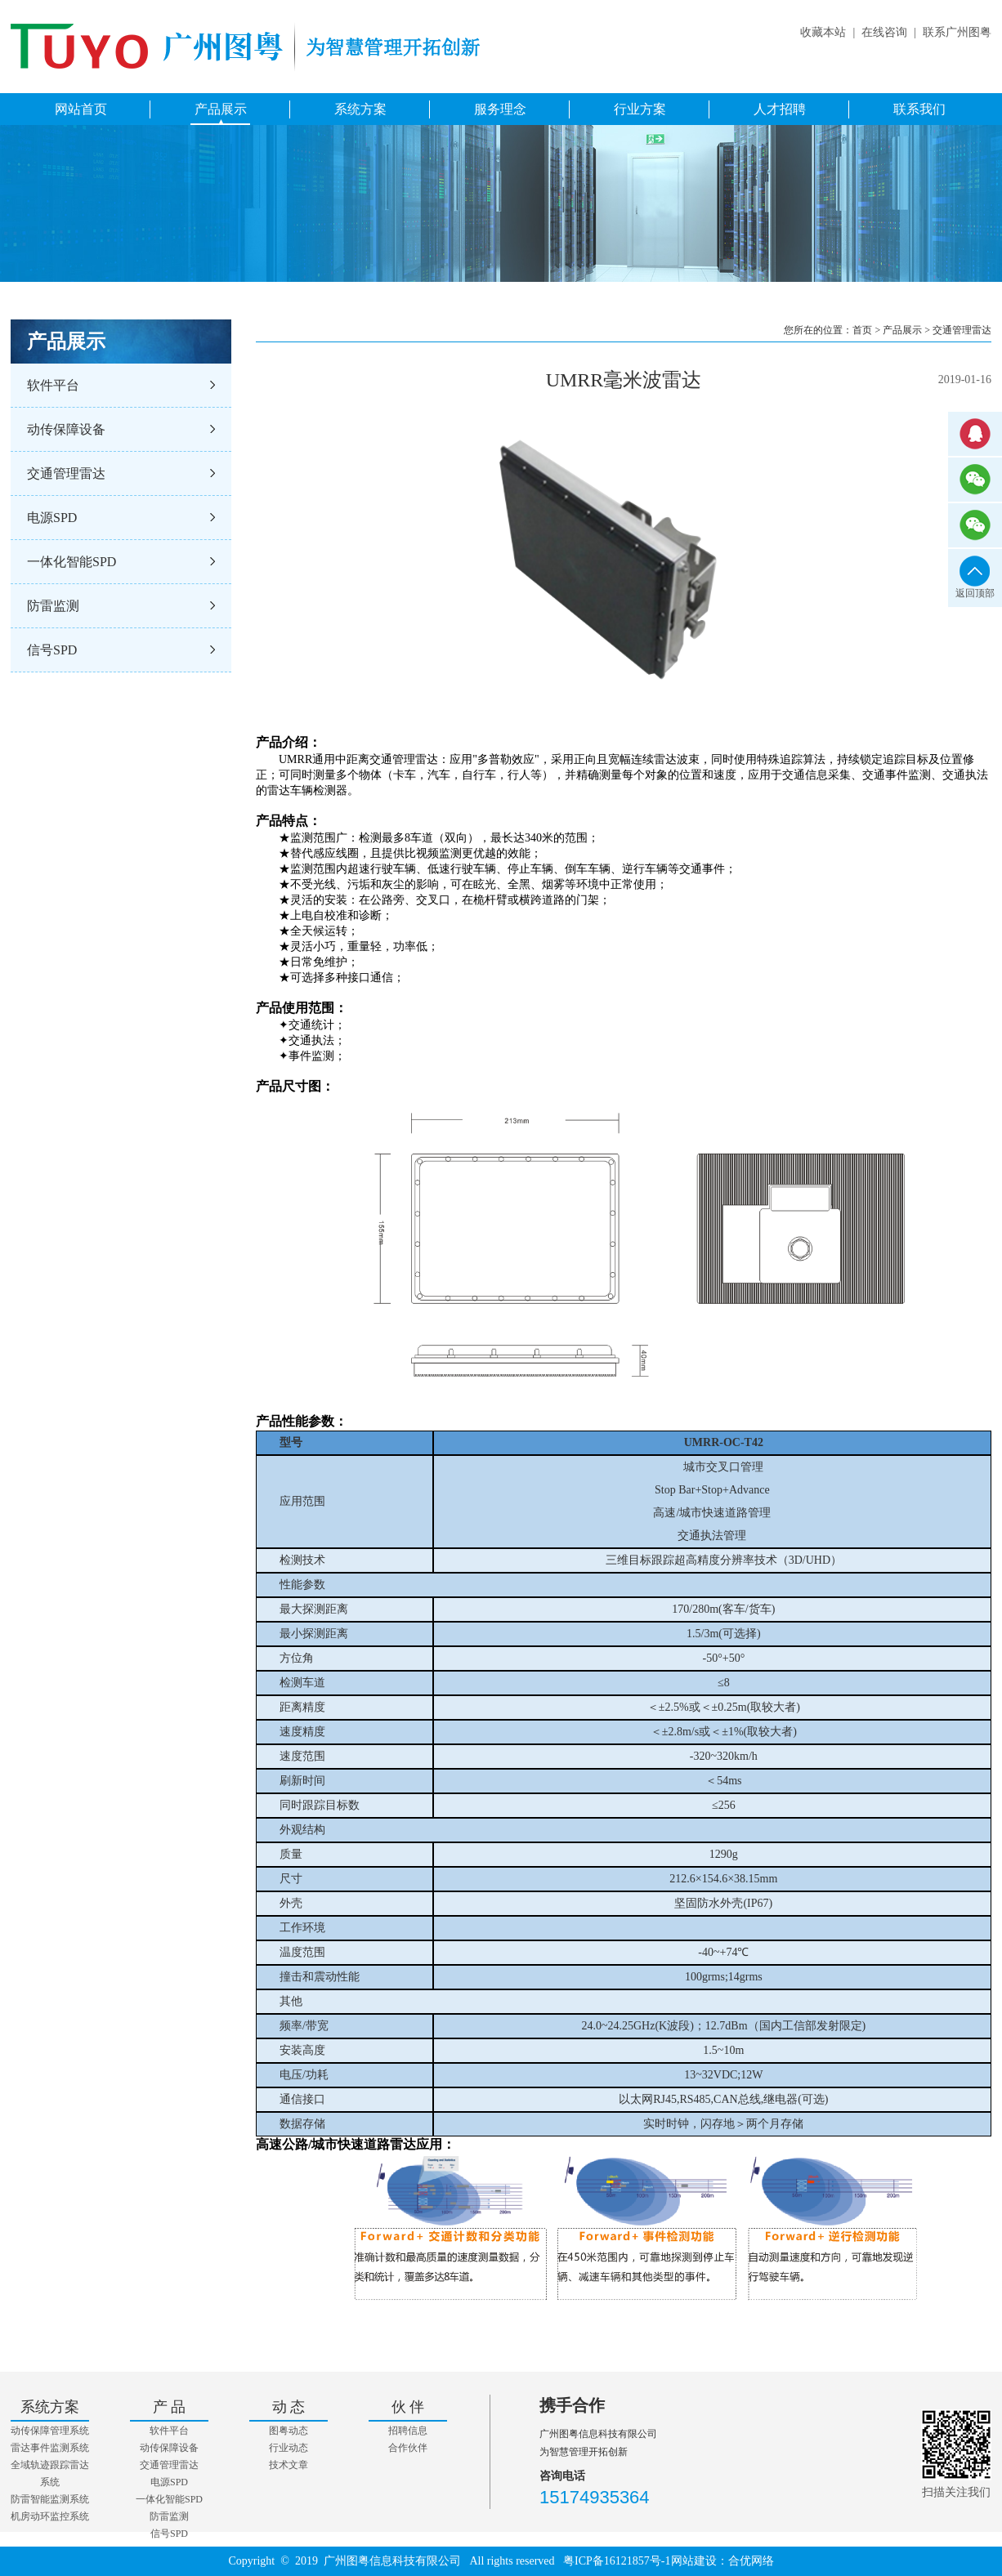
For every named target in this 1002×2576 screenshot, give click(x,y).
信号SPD (52, 650)
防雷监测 (53, 606)
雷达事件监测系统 (50, 2447)
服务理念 (500, 109)
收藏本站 (823, 32)
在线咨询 (884, 32)
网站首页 (81, 109)
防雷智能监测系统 (50, 2499)
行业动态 (288, 2447)
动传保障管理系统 (50, 2430)
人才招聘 (780, 109)
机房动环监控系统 (50, 2516)
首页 (862, 330)
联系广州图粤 (957, 32)
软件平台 (53, 385)
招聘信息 (407, 2430)
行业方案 (640, 109)
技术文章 (288, 2465)
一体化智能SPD (71, 562)
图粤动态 (288, 2430)
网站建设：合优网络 (722, 2561)
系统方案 (360, 109)
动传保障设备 (66, 429)
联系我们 (919, 109)
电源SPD (52, 518)
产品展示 (221, 109)
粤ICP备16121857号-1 (616, 2561)
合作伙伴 (407, 2447)
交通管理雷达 (66, 473)
